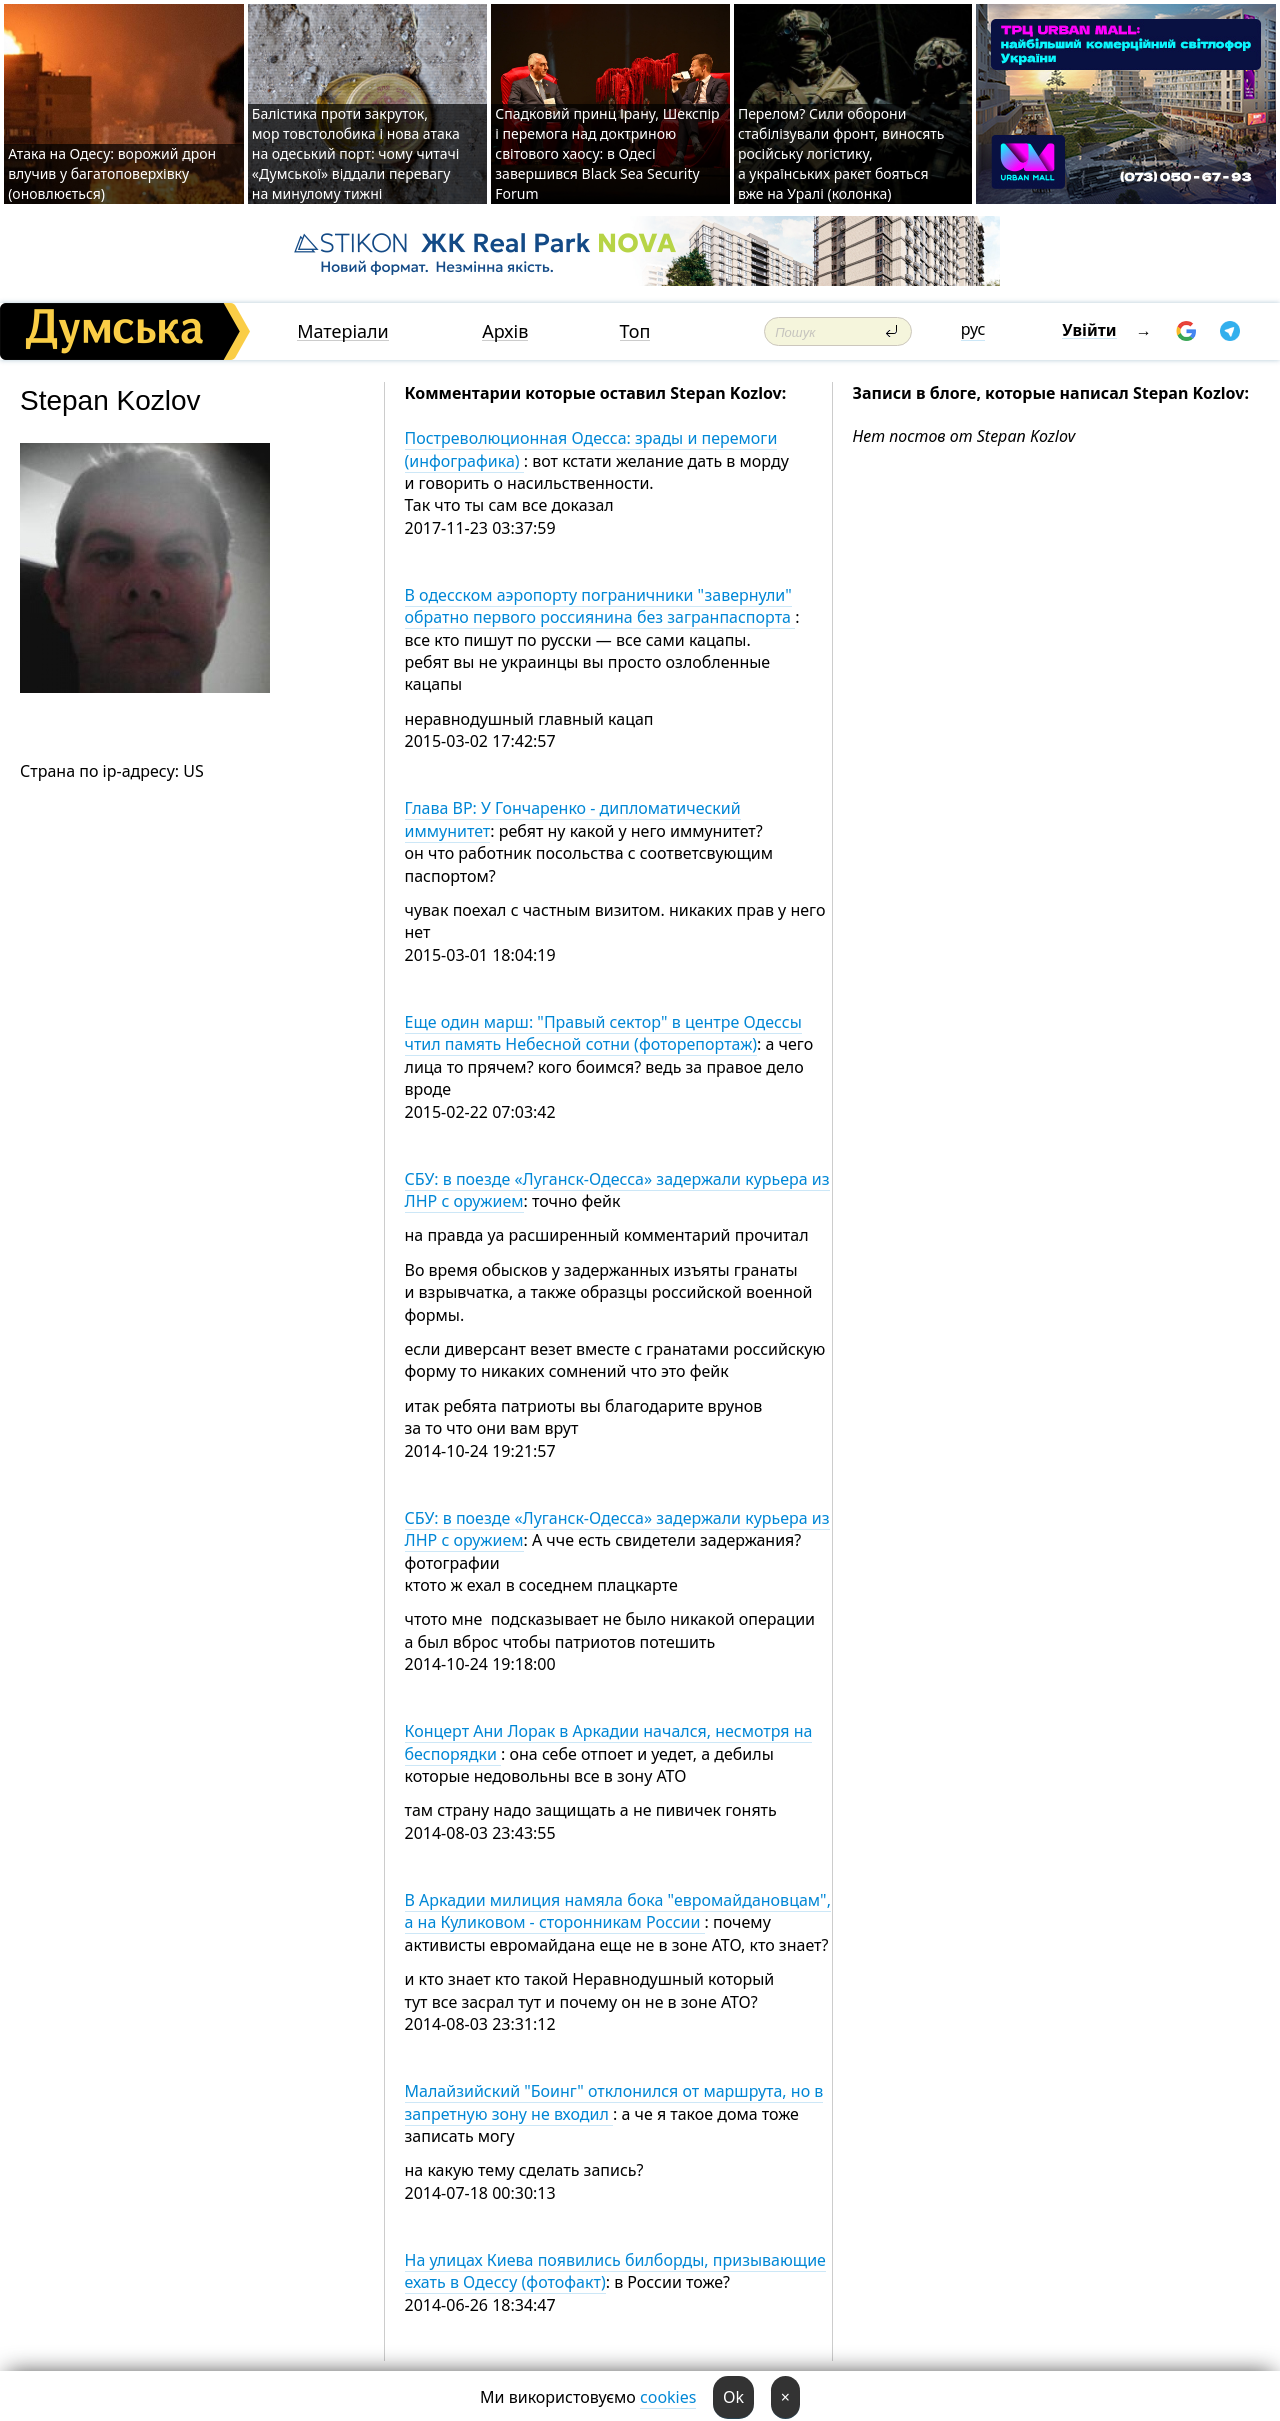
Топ (635, 331)
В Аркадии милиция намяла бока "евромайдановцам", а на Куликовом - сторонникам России (618, 1911)
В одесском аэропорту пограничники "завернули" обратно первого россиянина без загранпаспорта (600, 606)
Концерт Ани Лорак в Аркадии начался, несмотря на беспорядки (609, 1742)
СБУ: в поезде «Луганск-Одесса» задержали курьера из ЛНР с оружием (617, 1190)
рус (973, 329)
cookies (668, 2397)
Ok (733, 2397)
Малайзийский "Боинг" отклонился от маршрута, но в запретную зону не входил (614, 2102)
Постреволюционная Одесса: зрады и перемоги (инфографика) (591, 449)
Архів (505, 331)
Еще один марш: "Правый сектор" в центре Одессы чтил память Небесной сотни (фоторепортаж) (603, 1033)
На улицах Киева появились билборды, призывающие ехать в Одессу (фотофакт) (615, 2271)
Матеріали (343, 331)
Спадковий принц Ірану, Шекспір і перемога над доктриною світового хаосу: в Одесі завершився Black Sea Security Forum (607, 153)
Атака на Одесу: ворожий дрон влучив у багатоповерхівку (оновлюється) (112, 173)
